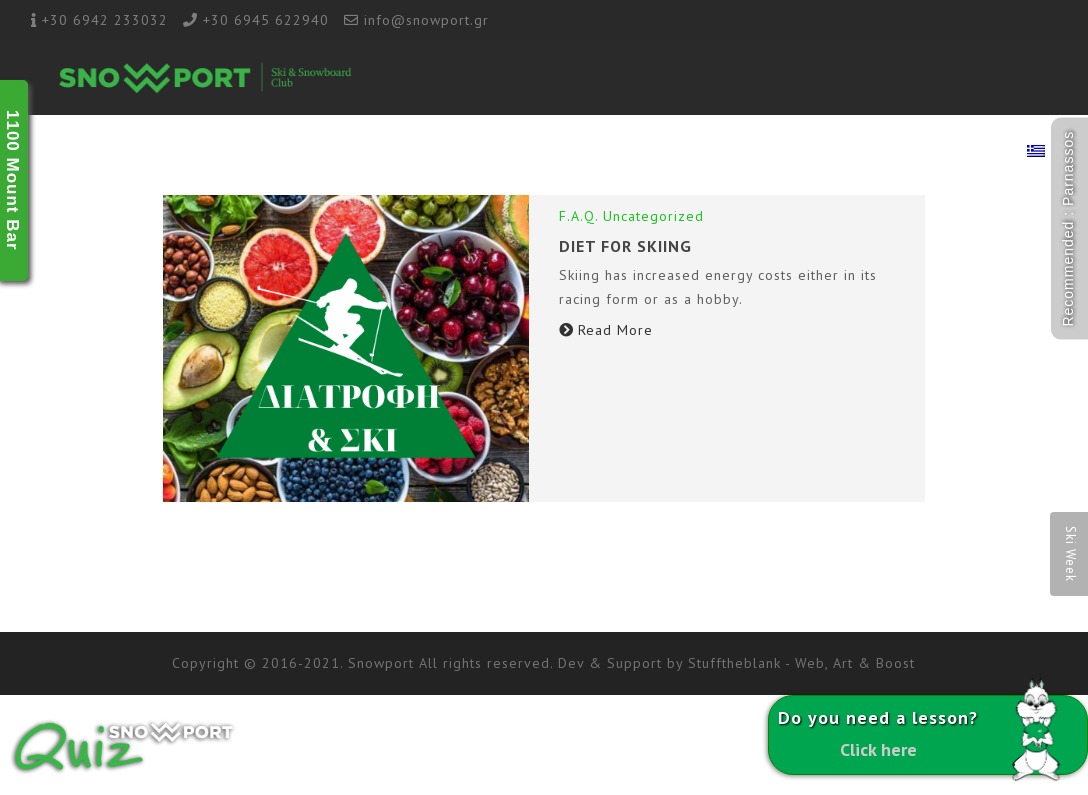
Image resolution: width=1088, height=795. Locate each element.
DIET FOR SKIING (625, 246)
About (377, 152)
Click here (878, 749)
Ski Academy (542, 152)
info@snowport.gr (426, 20)
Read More (606, 330)
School (449, 152)
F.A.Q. (578, 216)
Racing (708, 152)
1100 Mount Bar (12, 180)
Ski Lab (635, 152)
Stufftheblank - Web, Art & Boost (801, 663)
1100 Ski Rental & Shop (835, 152)
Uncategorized (653, 216)
